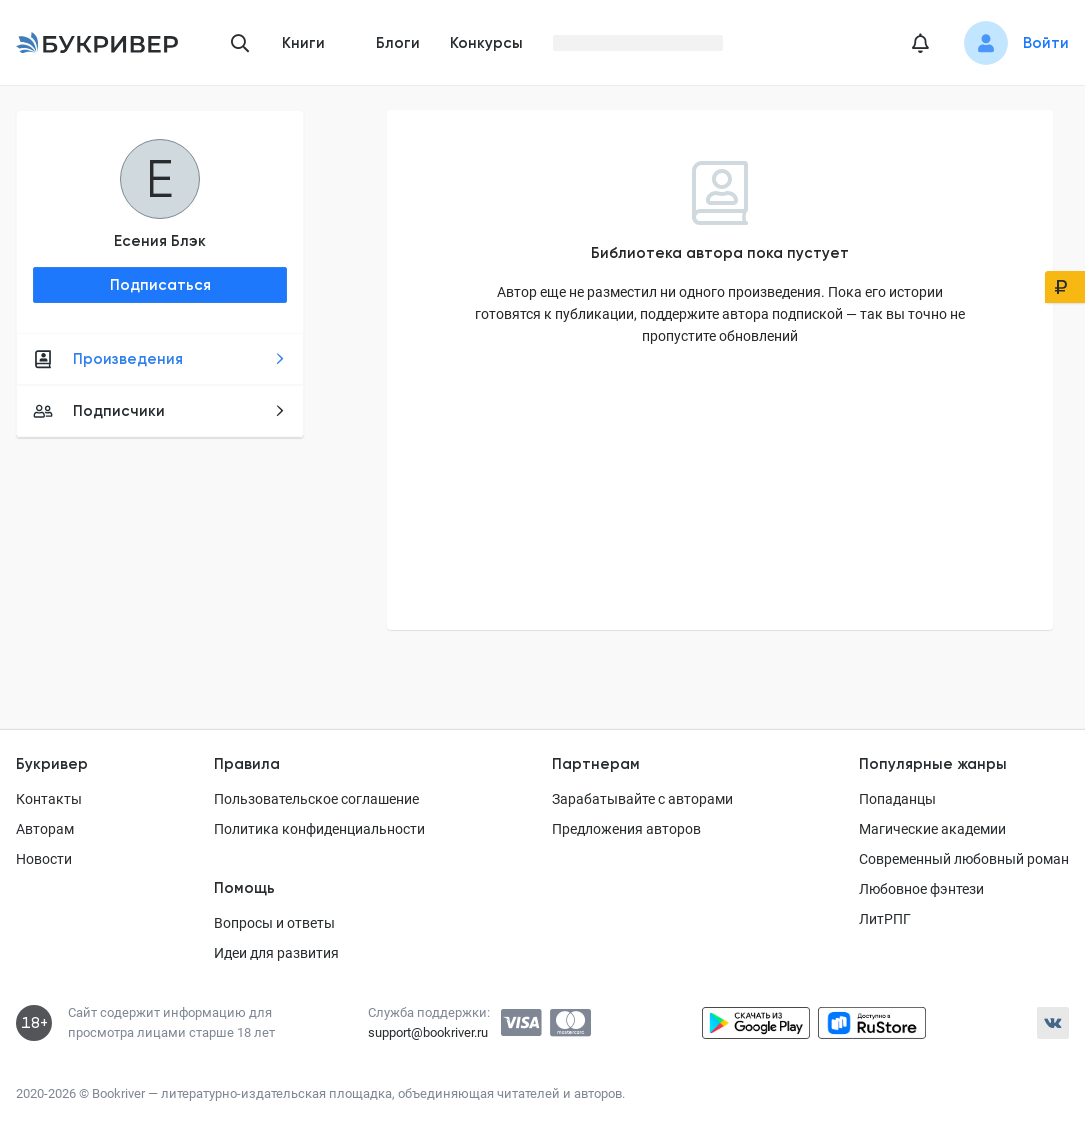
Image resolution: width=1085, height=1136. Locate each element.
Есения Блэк (160, 241)
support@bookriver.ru (428, 1032)
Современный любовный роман (964, 859)
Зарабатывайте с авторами (642, 799)
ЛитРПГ (885, 919)
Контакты (49, 799)
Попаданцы (897, 799)
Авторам (45, 829)
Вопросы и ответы (274, 923)
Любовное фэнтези (921, 889)
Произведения (159, 359)
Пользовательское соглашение (316, 799)
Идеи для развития (276, 953)
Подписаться (160, 285)
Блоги (398, 43)
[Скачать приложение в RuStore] (872, 1023)
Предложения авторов (626, 829)
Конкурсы (486, 43)
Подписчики (159, 411)
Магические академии (932, 829)
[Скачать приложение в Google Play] (756, 1023)
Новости (44, 859)
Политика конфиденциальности (319, 829)
